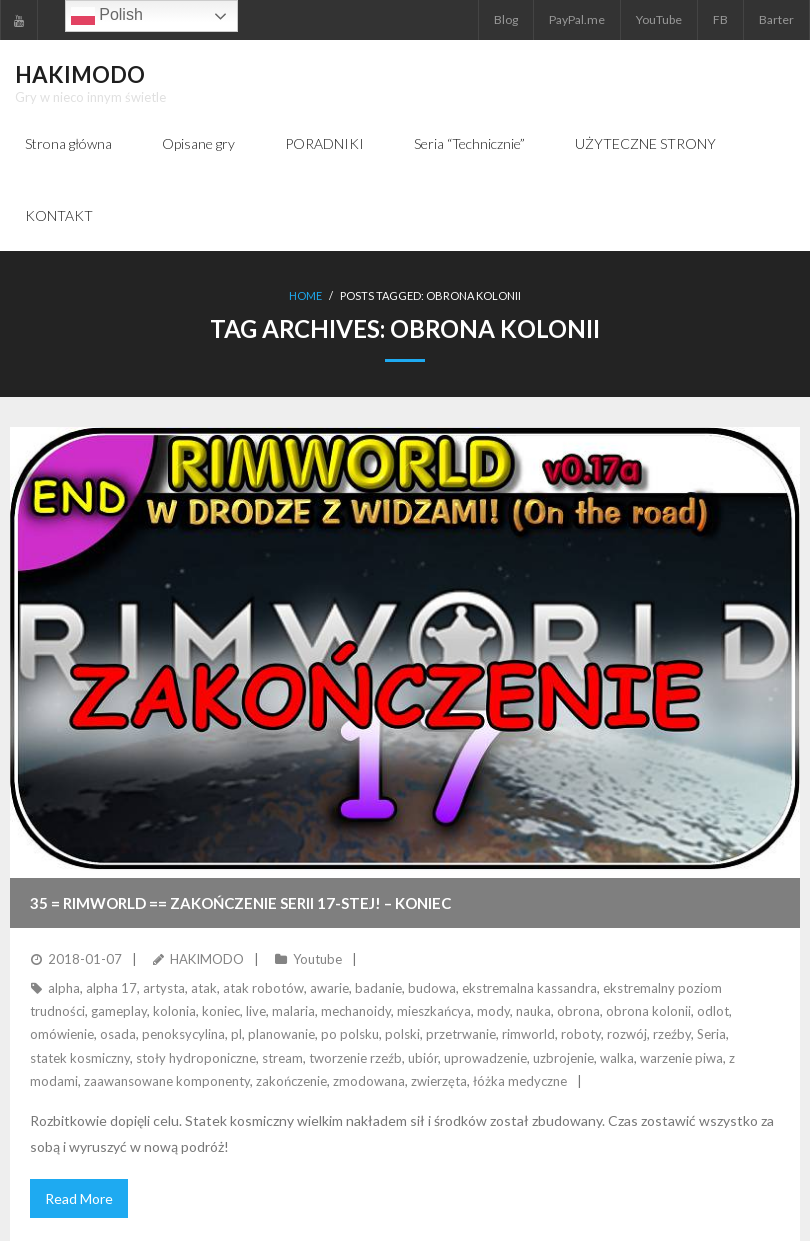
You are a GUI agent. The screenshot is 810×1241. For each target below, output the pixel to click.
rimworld (528, 1034)
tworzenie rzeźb (355, 1058)
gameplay (119, 1011)
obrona (578, 1011)
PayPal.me (577, 19)
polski (402, 1034)
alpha (64, 988)
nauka (533, 1011)
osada (118, 1034)
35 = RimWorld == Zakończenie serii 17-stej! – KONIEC (240, 903)
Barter (776, 19)
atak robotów (263, 988)
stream (282, 1058)
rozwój (627, 1034)
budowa (432, 988)
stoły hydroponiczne (196, 1058)
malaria (293, 1011)
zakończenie (291, 1081)
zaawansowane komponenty (167, 1081)
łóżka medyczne (520, 1081)
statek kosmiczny (80, 1058)
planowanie (281, 1034)
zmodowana (369, 1081)
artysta (164, 988)
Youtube (317, 959)
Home (305, 295)
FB (720, 19)
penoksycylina (183, 1034)
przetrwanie (461, 1034)
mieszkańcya (434, 1011)
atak (204, 988)
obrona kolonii (648, 1011)
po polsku (350, 1034)
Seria (711, 1034)
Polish (107, 16)
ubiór (423, 1058)
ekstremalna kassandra (529, 988)
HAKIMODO (207, 959)
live (256, 1011)
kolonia (174, 1011)
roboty (581, 1034)
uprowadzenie (485, 1058)
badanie (378, 988)
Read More (79, 1198)
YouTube (659, 19)
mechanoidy (356, 1011)
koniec (221, 1011)
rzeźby (672, 1034)
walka (617, 1058)
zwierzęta (439, 1081)
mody (493, 1011)
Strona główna (68, 143)
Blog (506, 19)
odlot (713, 1011)
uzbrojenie (563, 1058)
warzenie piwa (681, 1058)
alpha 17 (111, 988)
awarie (329, 988)
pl (236, 1034)
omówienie (62, 1034)
